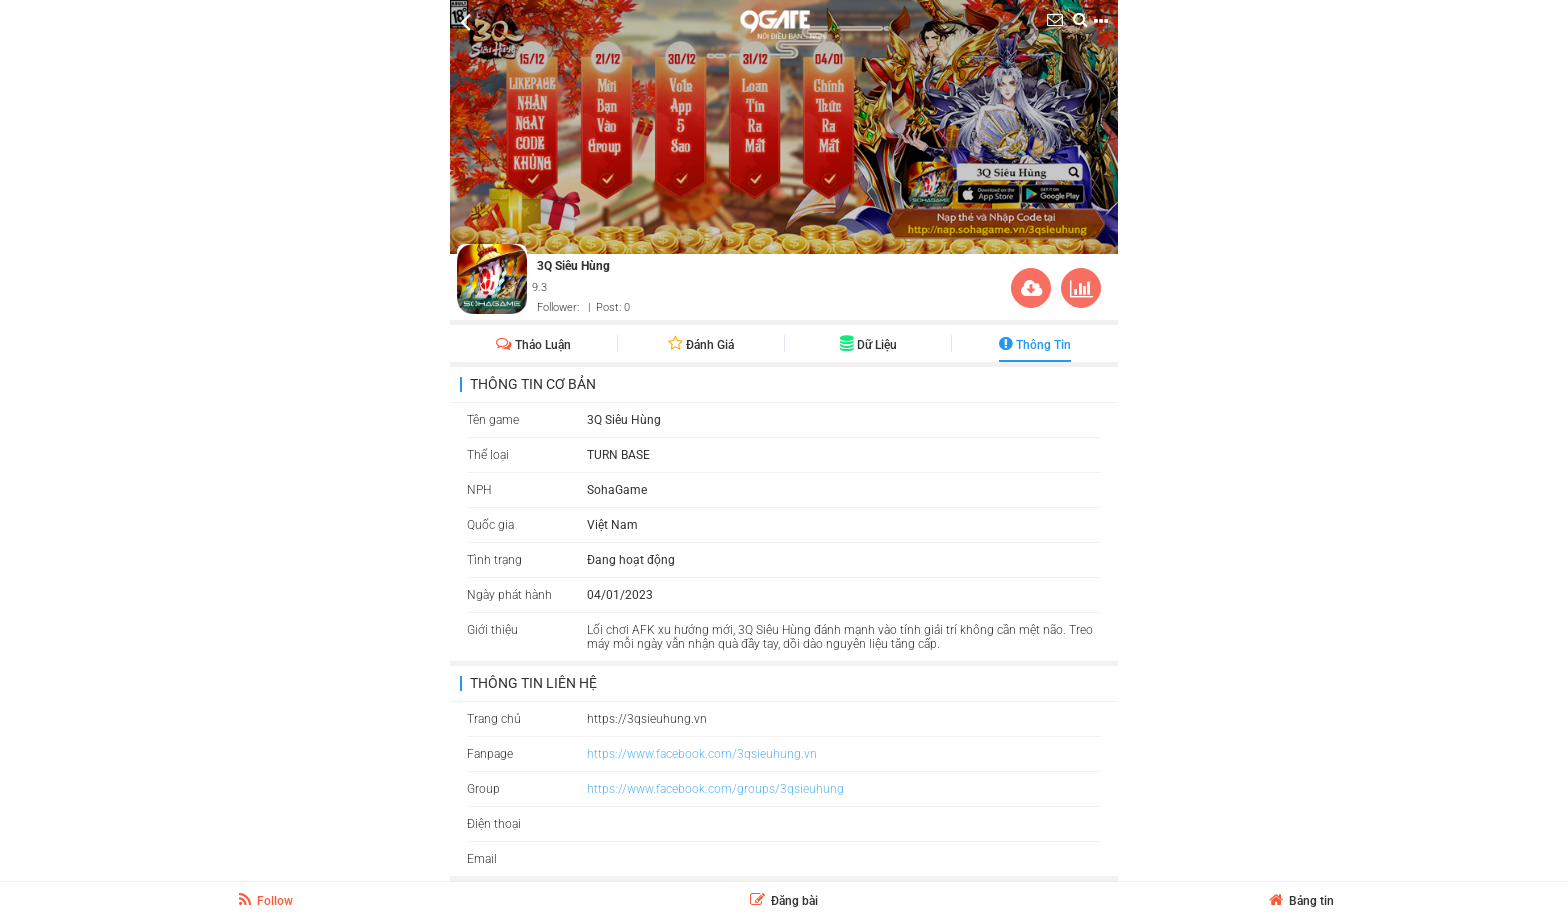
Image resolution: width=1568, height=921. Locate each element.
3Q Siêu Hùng (573, 266)
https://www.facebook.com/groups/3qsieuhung (715, 789)
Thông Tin (1035, 345)
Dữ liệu (868, 345)
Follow (266, 900)
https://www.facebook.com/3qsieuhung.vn (702, 754)
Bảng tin (1301, 901)
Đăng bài (784, 901)
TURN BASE (618, 455)
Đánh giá (701, 345)
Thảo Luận (533, 345)
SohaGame (617, 490)
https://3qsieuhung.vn (647, 719)
